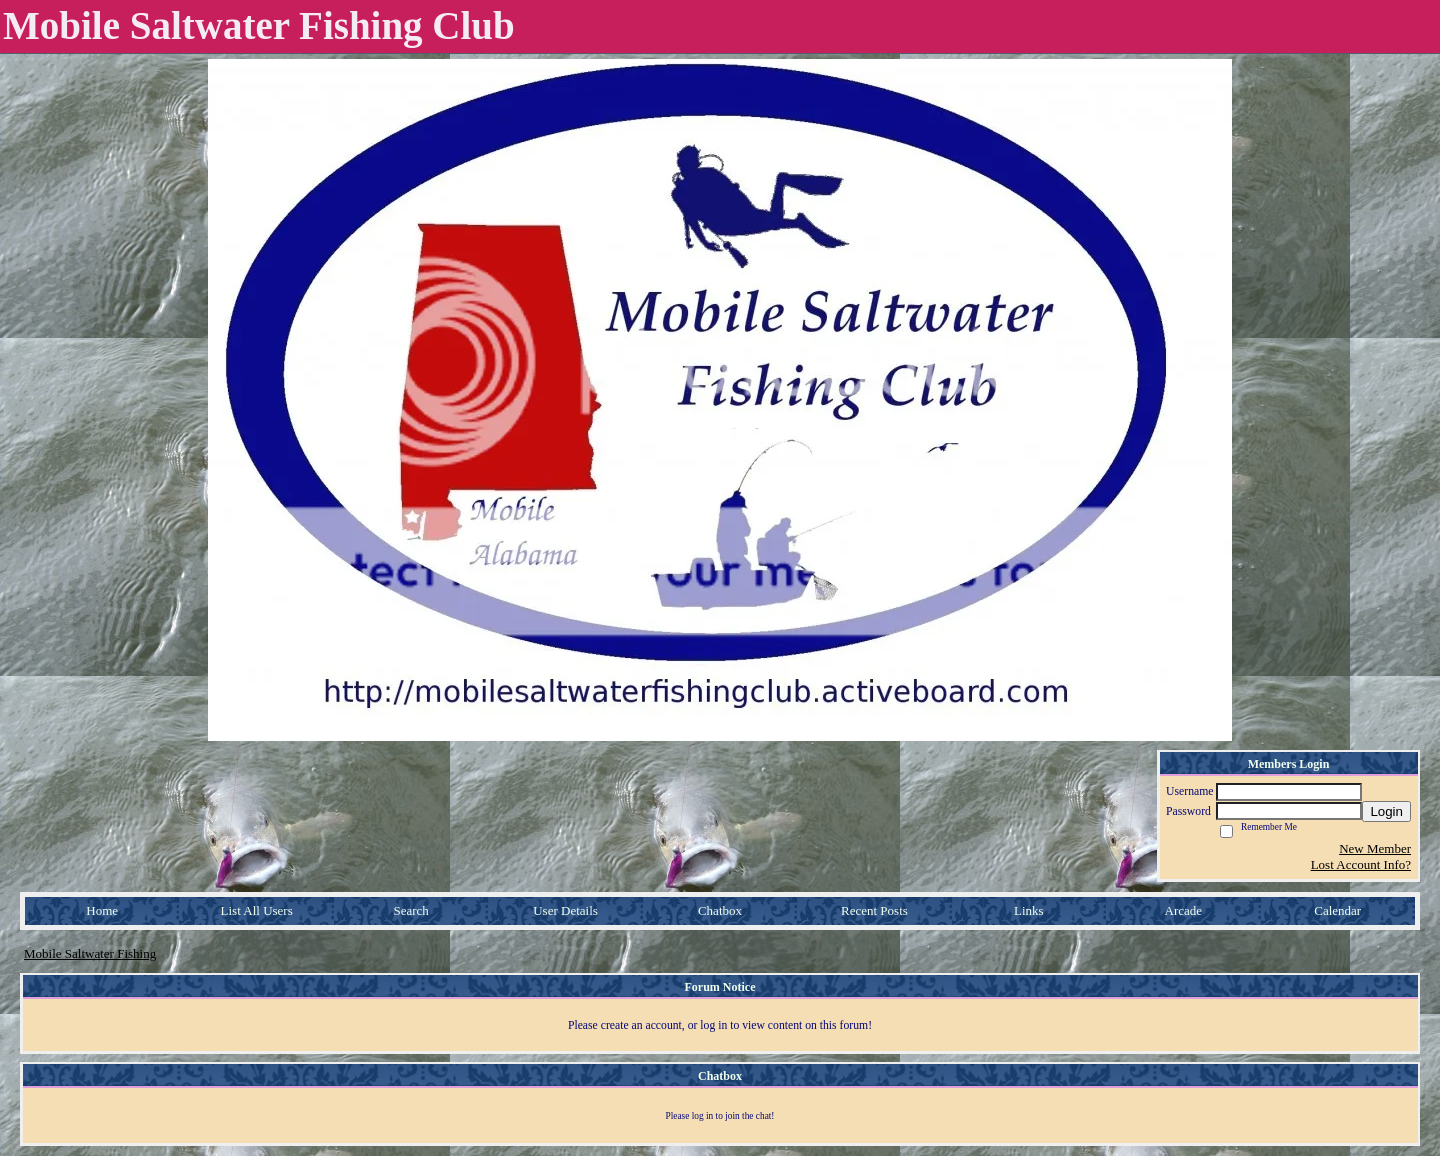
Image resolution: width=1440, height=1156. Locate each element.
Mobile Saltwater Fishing (90, 953)
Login (1386, 811)
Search (410, 910)
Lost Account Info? (1361, 864)
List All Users (257, 910)
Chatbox (720, 910)
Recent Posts (874, 910)
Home (102, 910)
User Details (565, 910)
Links (1029, 910)
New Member (1375, 848)
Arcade (1184, 910)
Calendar (1337, 910)
